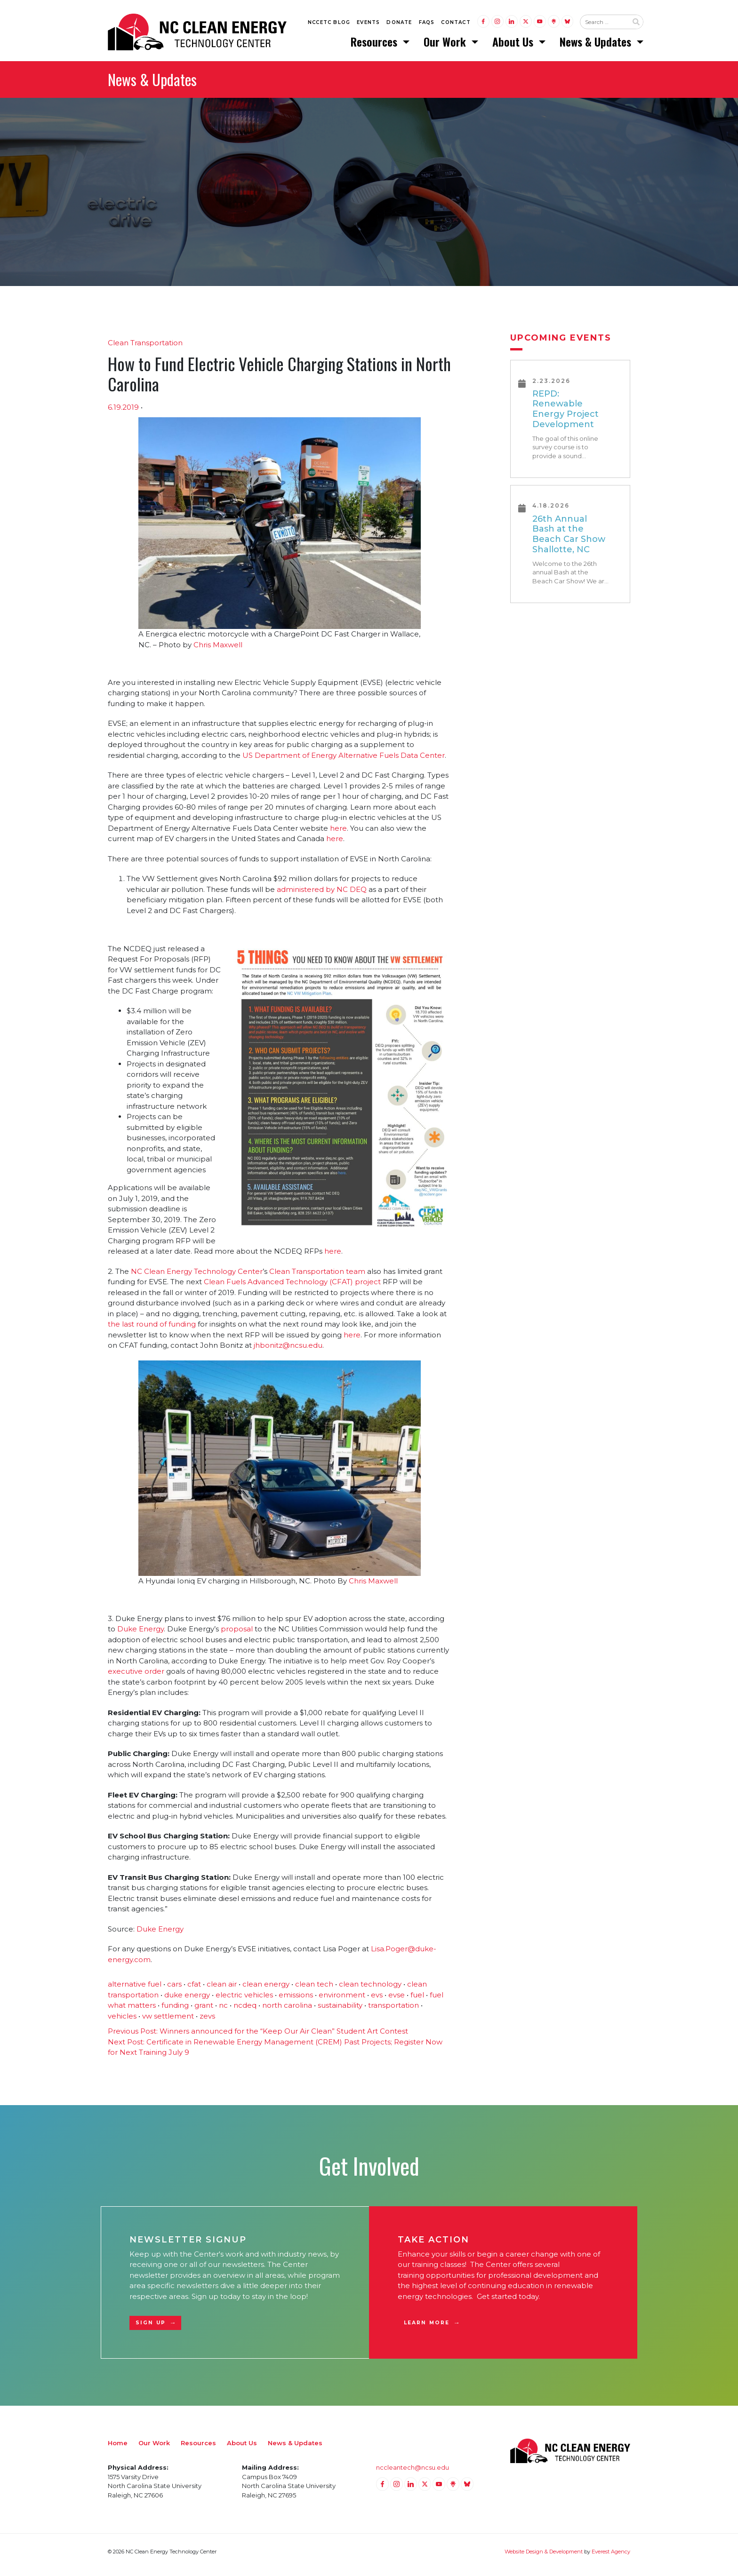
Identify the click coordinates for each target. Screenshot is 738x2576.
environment (342, 2000)
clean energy (265, 1990)
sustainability (340, 2011)
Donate (399, 24)
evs (377, 2000)
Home (118, 2449)
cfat (194, 1990)
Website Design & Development (544, 2557)
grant (203, 2011)
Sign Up (151, 2329)
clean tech (314, 1990)
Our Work (446, 44)
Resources (375, 44)
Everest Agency (611, 2557)
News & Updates (597, 44)
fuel (417, 2000)
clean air (222, 1990)
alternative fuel (134, 1990)
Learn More (426, 2329)
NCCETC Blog (329, 24)
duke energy (187, 2000)
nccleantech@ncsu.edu (412, 2474)
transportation (393, 2011)
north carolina (287, 2011)
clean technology (370, 1990)
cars (174, 1990)
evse (396, 2000)
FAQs (427, 24)
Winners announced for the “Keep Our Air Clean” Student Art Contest (258, 2037)
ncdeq (245, 2011)
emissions (296, 2000)
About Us (514, 44)
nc (223, 2011)
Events (368, 24)
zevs (207, 2022)
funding (175, 2011)
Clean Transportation (145, 349)
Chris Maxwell (217, 651)
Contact (455, 24)
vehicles (122, 2022)
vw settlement (168, 2022)
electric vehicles (244, 2000)
